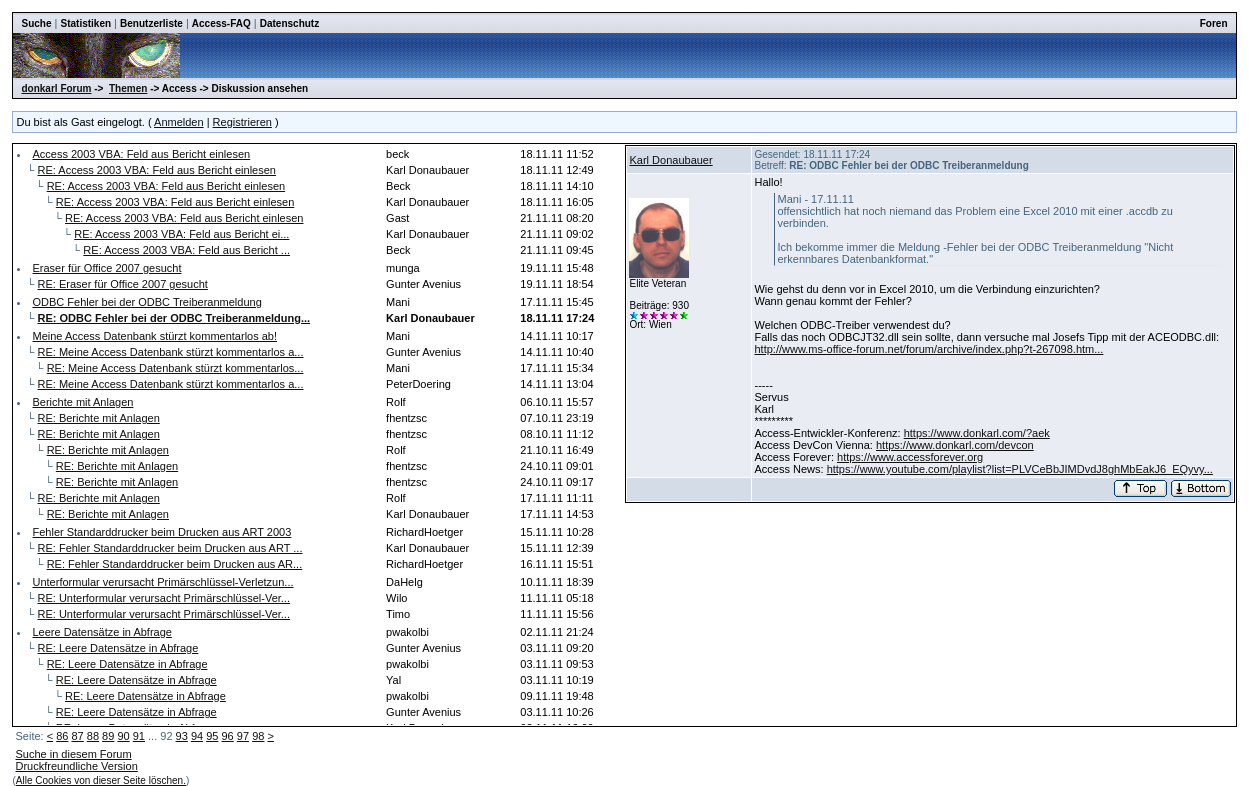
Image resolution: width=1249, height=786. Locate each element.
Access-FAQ (221, 23)
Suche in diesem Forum (73, 754)
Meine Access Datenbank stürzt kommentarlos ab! (154, 336)
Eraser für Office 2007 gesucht (106, 268)
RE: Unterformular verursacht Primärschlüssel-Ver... (164, 598)
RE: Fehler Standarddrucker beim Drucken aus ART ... (170, 548)
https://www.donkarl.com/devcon (955, 445)
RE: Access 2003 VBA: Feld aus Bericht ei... (181, 234)
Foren (1214, 23)
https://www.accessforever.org (910, 457)
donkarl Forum (56, 88)
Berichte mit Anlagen (82, 402)
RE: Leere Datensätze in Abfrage (118, 648)
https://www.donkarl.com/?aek (977, 433)
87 (77, 736)
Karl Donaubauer (670, 160)
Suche (36, 23)
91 (139, 736)
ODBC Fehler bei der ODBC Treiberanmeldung (146, 302)
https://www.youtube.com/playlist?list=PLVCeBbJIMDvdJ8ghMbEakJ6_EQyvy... (1020, 469)
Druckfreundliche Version (76, 766)
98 (258, 736)
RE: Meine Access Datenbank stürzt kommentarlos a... (171, 352)
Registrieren (242, 122)
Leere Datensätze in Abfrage (101, 632)
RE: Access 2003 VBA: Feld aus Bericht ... (186, 250)
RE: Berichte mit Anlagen (99, 418)
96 (228, 736)
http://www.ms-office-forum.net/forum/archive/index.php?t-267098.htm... (928, 349)
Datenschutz (289, 23)
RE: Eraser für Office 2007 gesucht (123, 284)
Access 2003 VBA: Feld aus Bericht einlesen (141, 154)
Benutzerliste (151, 23)
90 (123, 736)
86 (62, 736)
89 (108, 736)
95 (212, 736)
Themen (128, 88)
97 (243, 736)
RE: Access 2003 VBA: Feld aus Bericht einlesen (157, 170)
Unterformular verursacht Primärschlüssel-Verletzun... (162, 582)
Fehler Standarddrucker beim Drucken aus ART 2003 (161, 532)
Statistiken (85, 23)
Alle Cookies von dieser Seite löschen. (101, 780)
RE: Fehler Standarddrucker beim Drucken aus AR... (175, 564)
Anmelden (179, 122)
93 (182, 736)
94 (197, 736)
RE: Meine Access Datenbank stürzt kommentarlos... (175, 368)
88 (93, 736)
